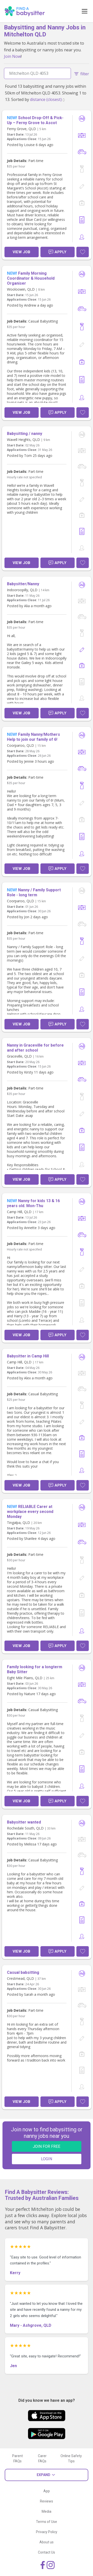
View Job (21, 252)
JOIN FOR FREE (46, 2146)
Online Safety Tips (71, 2458)
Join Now (12, 56)
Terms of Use (46, 2522)
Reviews (46, 2501)
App (46, 2491)
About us (46, 2542)
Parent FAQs (17, 2458)
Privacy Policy (46, 2532)
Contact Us (46, 2552)
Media (46, 2511)
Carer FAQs (42, 2458)
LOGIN (46, 2159)
